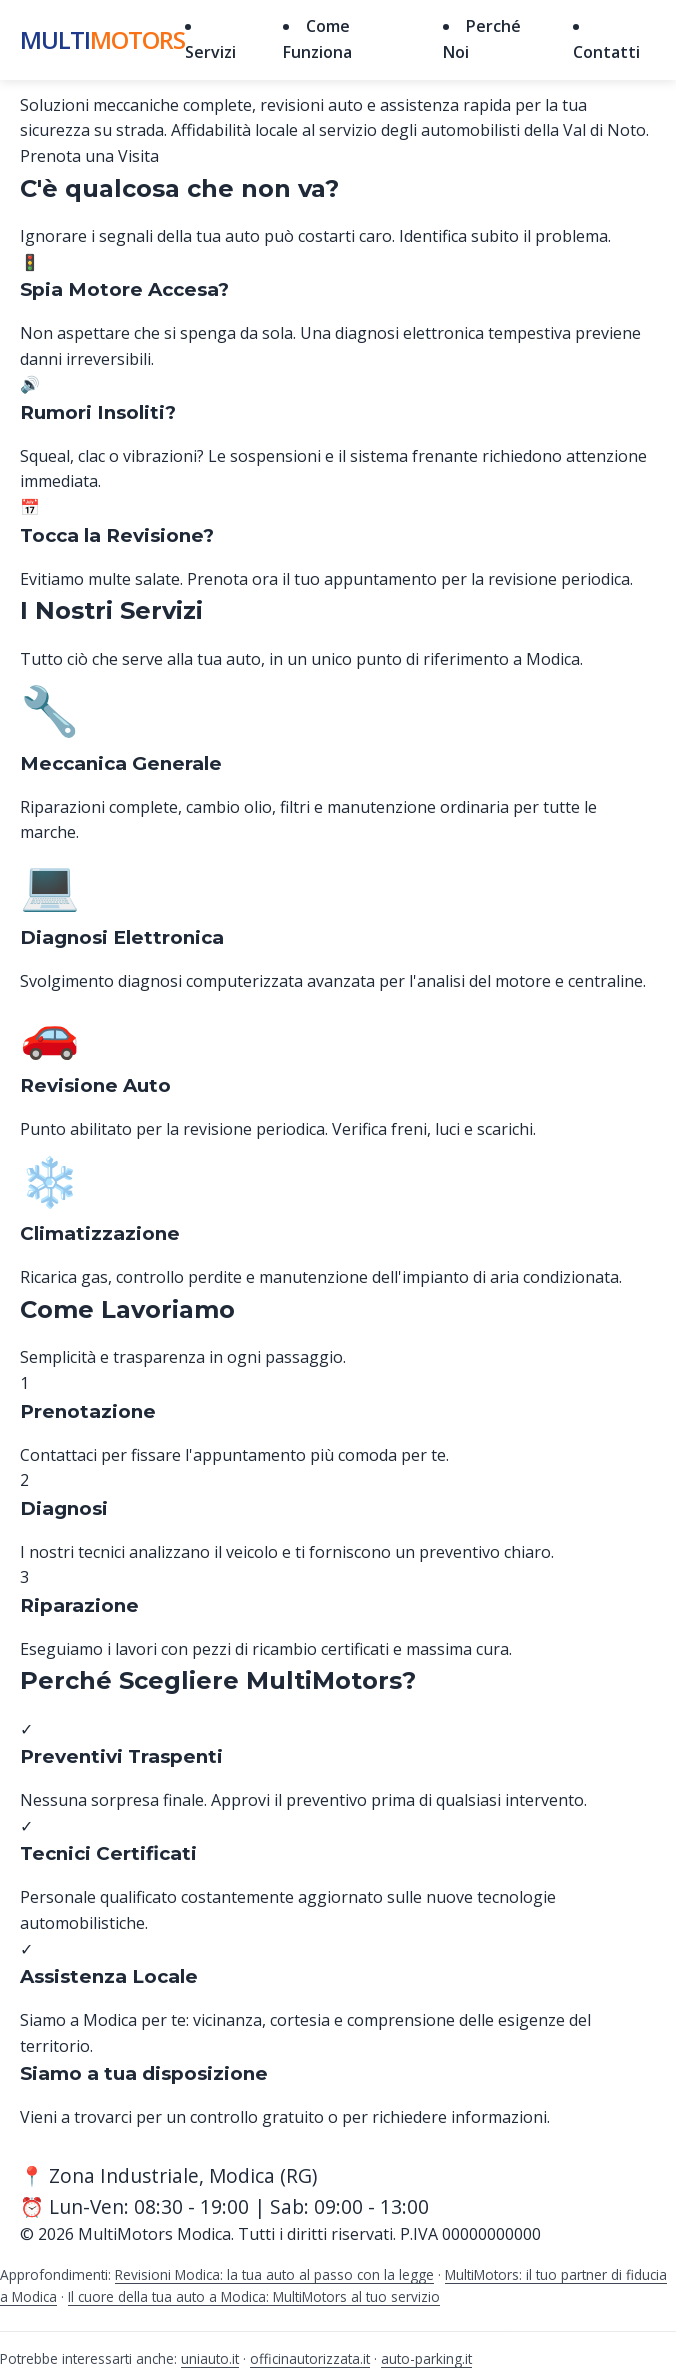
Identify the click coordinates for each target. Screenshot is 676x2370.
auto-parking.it (426, 2358)
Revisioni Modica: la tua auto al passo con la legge (274, 2274)
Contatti (606, 52)
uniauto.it (210, 2358)
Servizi (210, 52)
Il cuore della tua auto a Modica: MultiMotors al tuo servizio (254, 2296)
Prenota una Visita (89, 156)
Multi (102, 39)
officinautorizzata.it (310, 2358)
